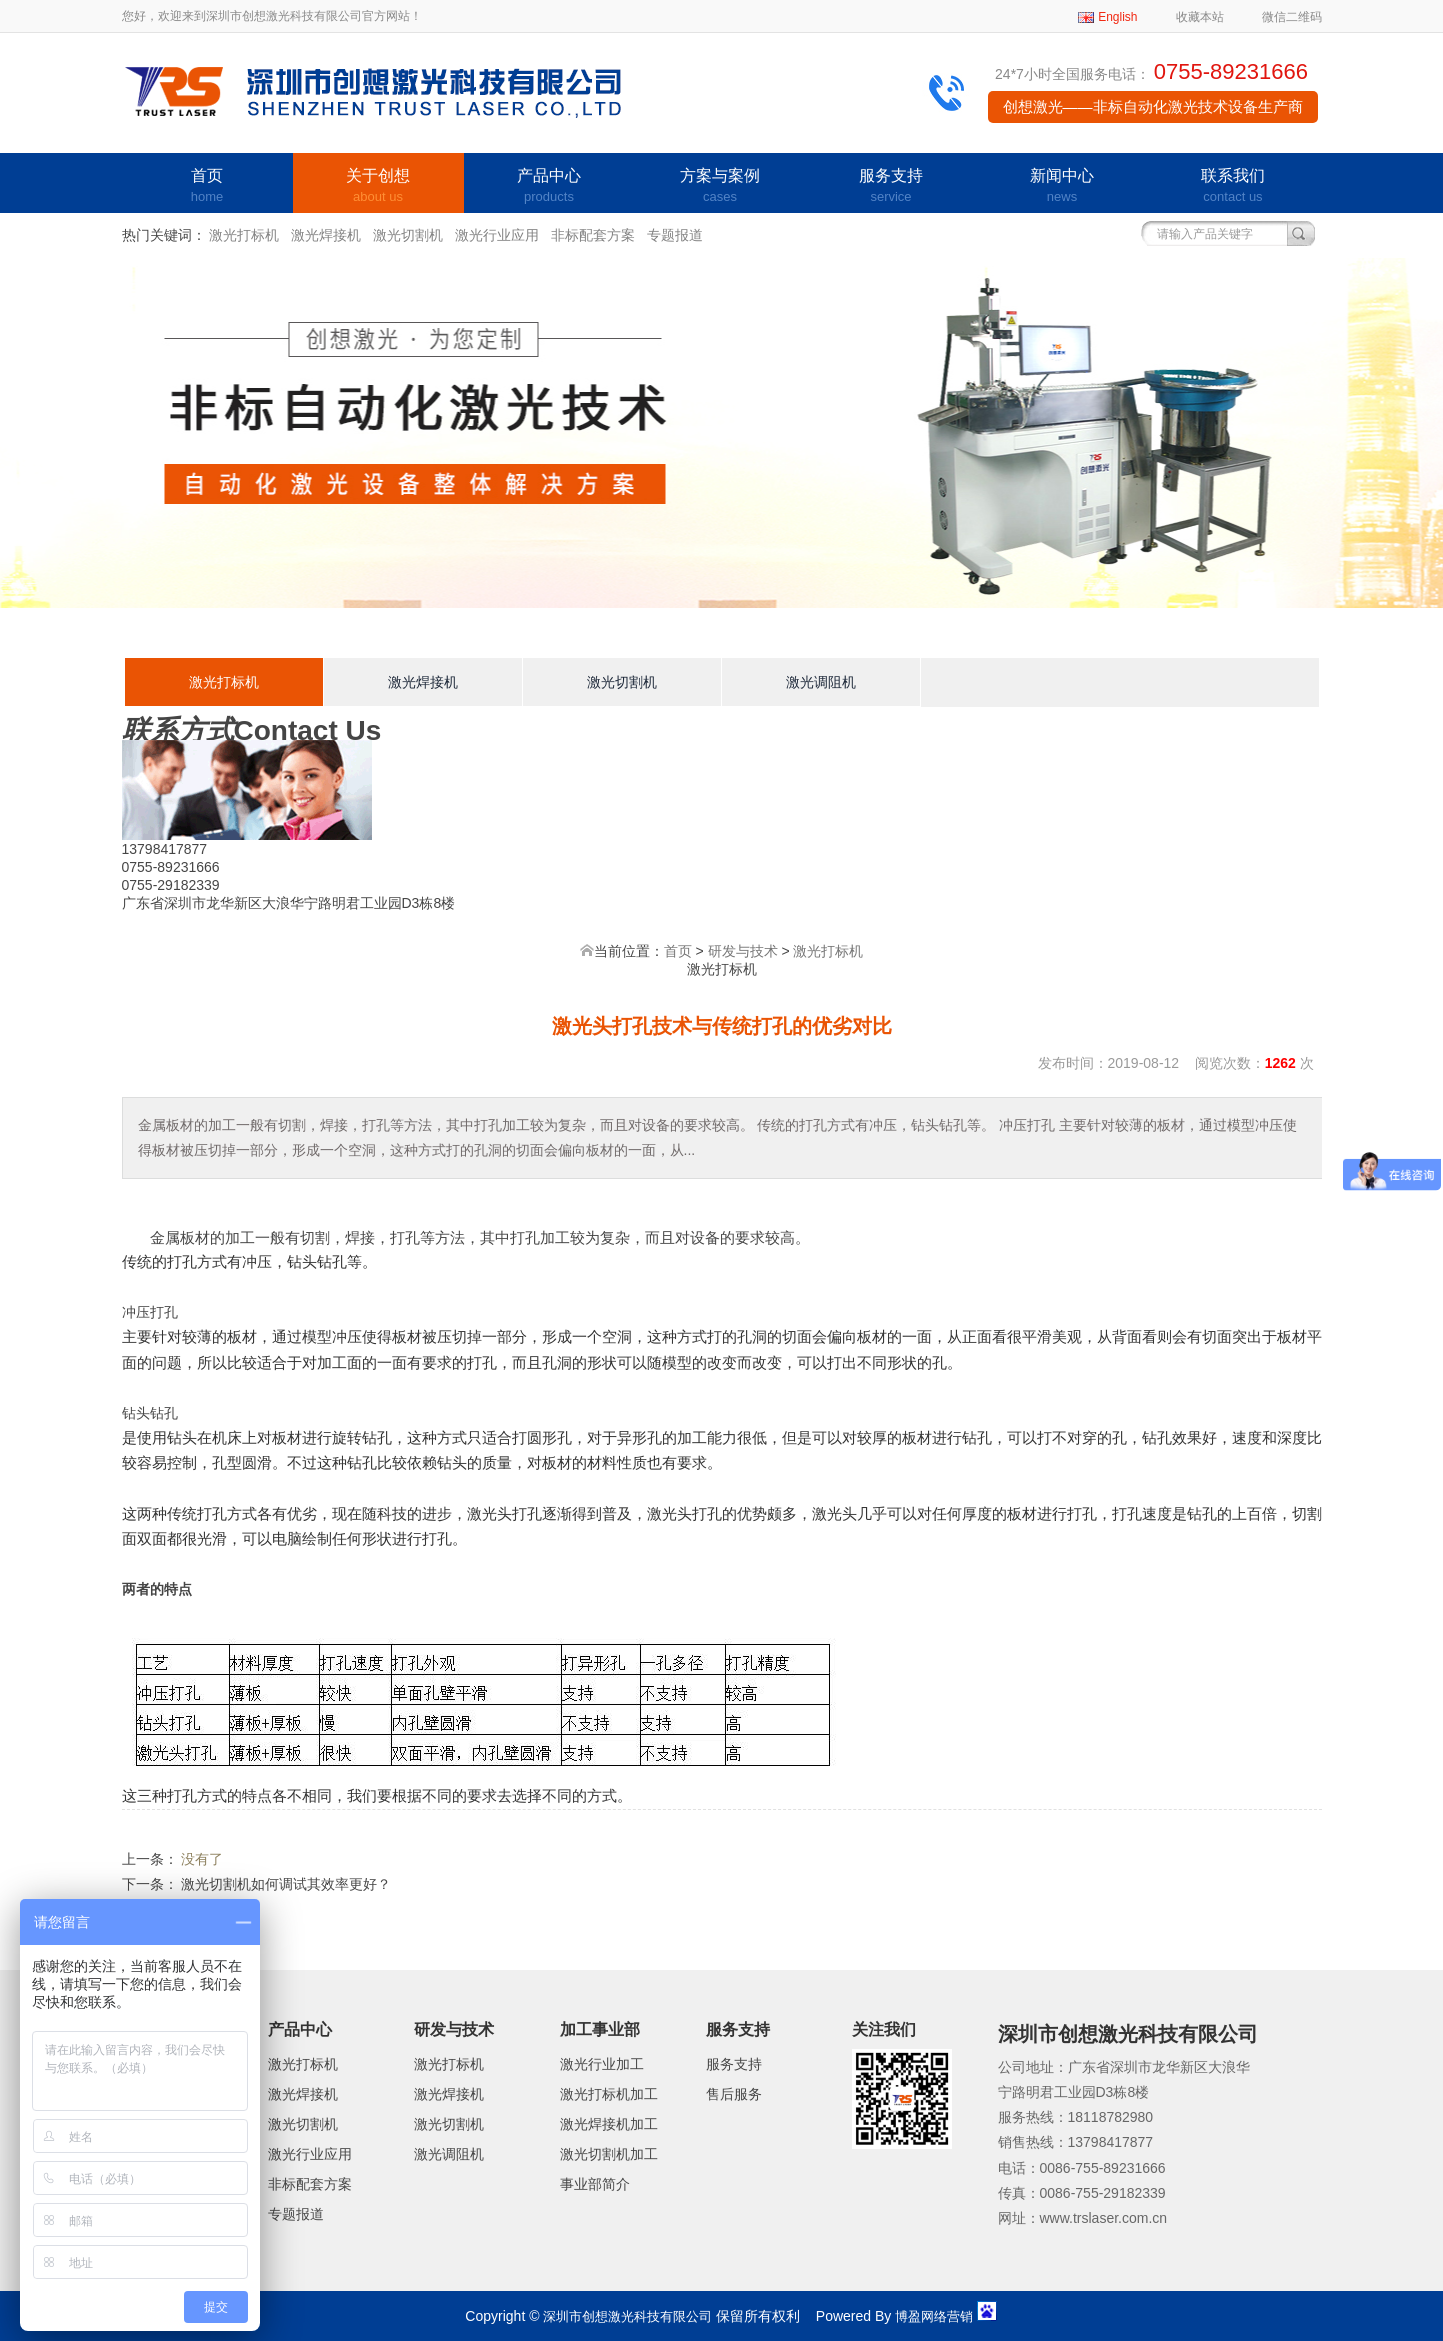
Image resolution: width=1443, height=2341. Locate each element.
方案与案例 (720, 187)
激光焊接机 (326, 235)
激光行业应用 (497, 235)
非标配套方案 (593, 235)
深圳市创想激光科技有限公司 (627, 2316)
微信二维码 (1292, 17)
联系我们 (1233, 187)
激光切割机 (408, 235)
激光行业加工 (602, 2064)
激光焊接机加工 (609, 2124)
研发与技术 (743, 951)
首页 (207, 187)
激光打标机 (244, 235)
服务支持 (891, 187)
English (1117, 17)
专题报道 (675, 235)
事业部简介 (595, 2184)
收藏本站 (1200, 17)
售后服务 (734, 2094)
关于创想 (378, 187)
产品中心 (549, 187)
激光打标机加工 (609, 2094)
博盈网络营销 (934, 2316)
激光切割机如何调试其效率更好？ (286, 1884)
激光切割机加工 (609, 2154)
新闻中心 (1062, 187)
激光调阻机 (821, 682)
